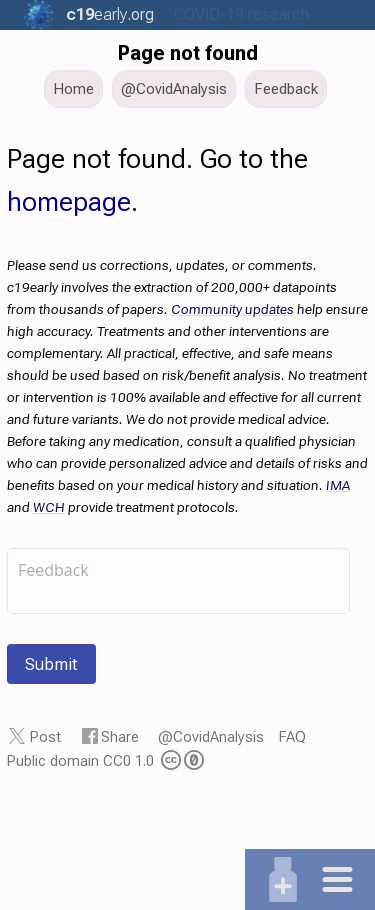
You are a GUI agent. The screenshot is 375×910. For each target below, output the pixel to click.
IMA (338, 485)
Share (120, 737)
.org (110, 14)
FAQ (292, 737)
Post (45, 737)
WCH (49, 507)
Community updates (232, 309)
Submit (51, 664)
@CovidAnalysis (211, 737)
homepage (69, 202)
